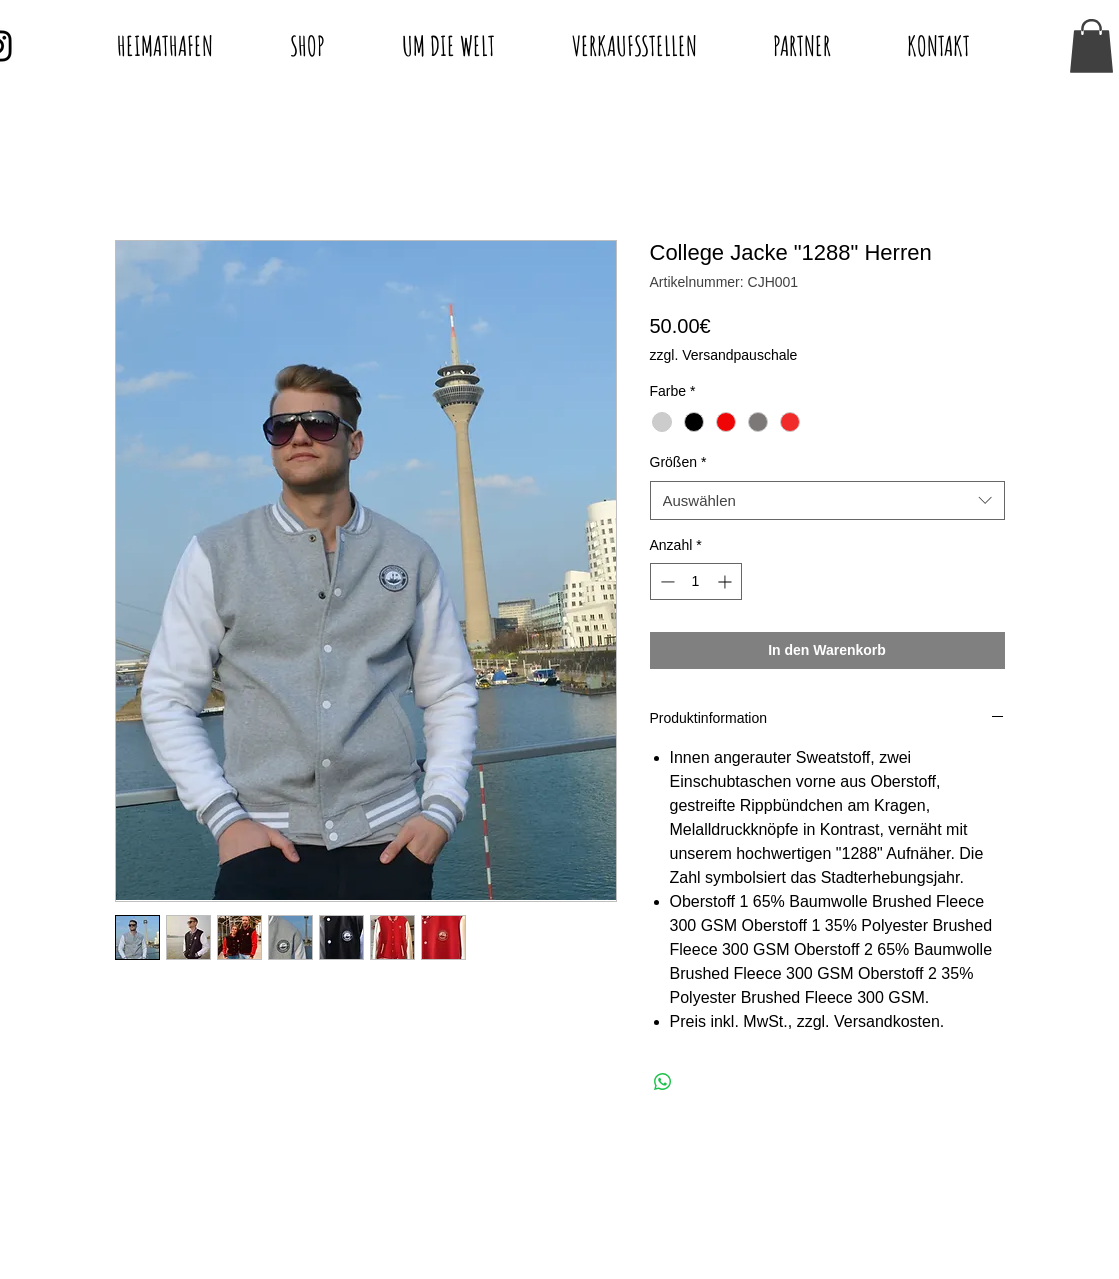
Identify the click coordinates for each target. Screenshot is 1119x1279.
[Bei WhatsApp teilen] (663, 1082)
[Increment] (726, 581)
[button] (1091, 46)
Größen (678, 462)
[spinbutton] (696, 581)
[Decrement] (665, 581)
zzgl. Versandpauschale (724, 355)
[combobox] (827, 500)
